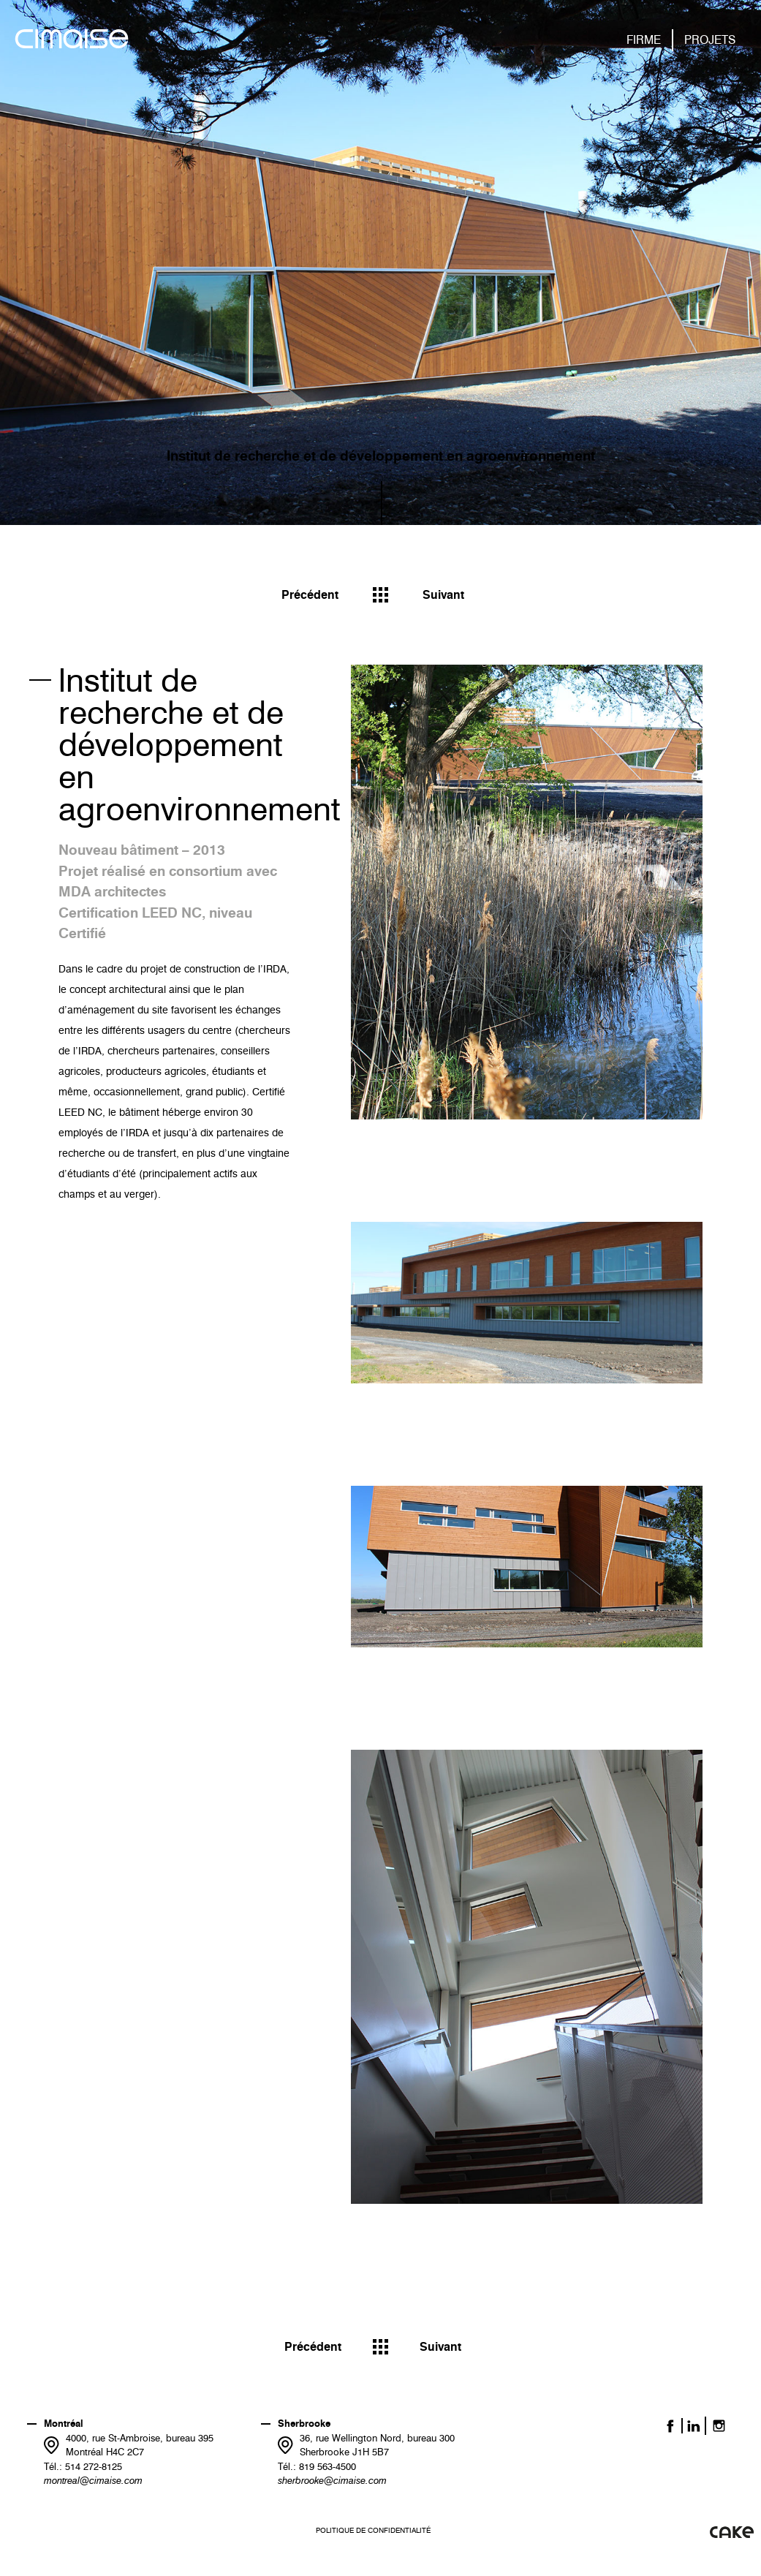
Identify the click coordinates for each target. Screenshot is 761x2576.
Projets (709, 40)
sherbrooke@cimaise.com (332, 2480)
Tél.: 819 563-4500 (317, 2466)
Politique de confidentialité (373, 2530)
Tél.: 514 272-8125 (83, 2466)
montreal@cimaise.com (93, 2480)
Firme (643, 40)
